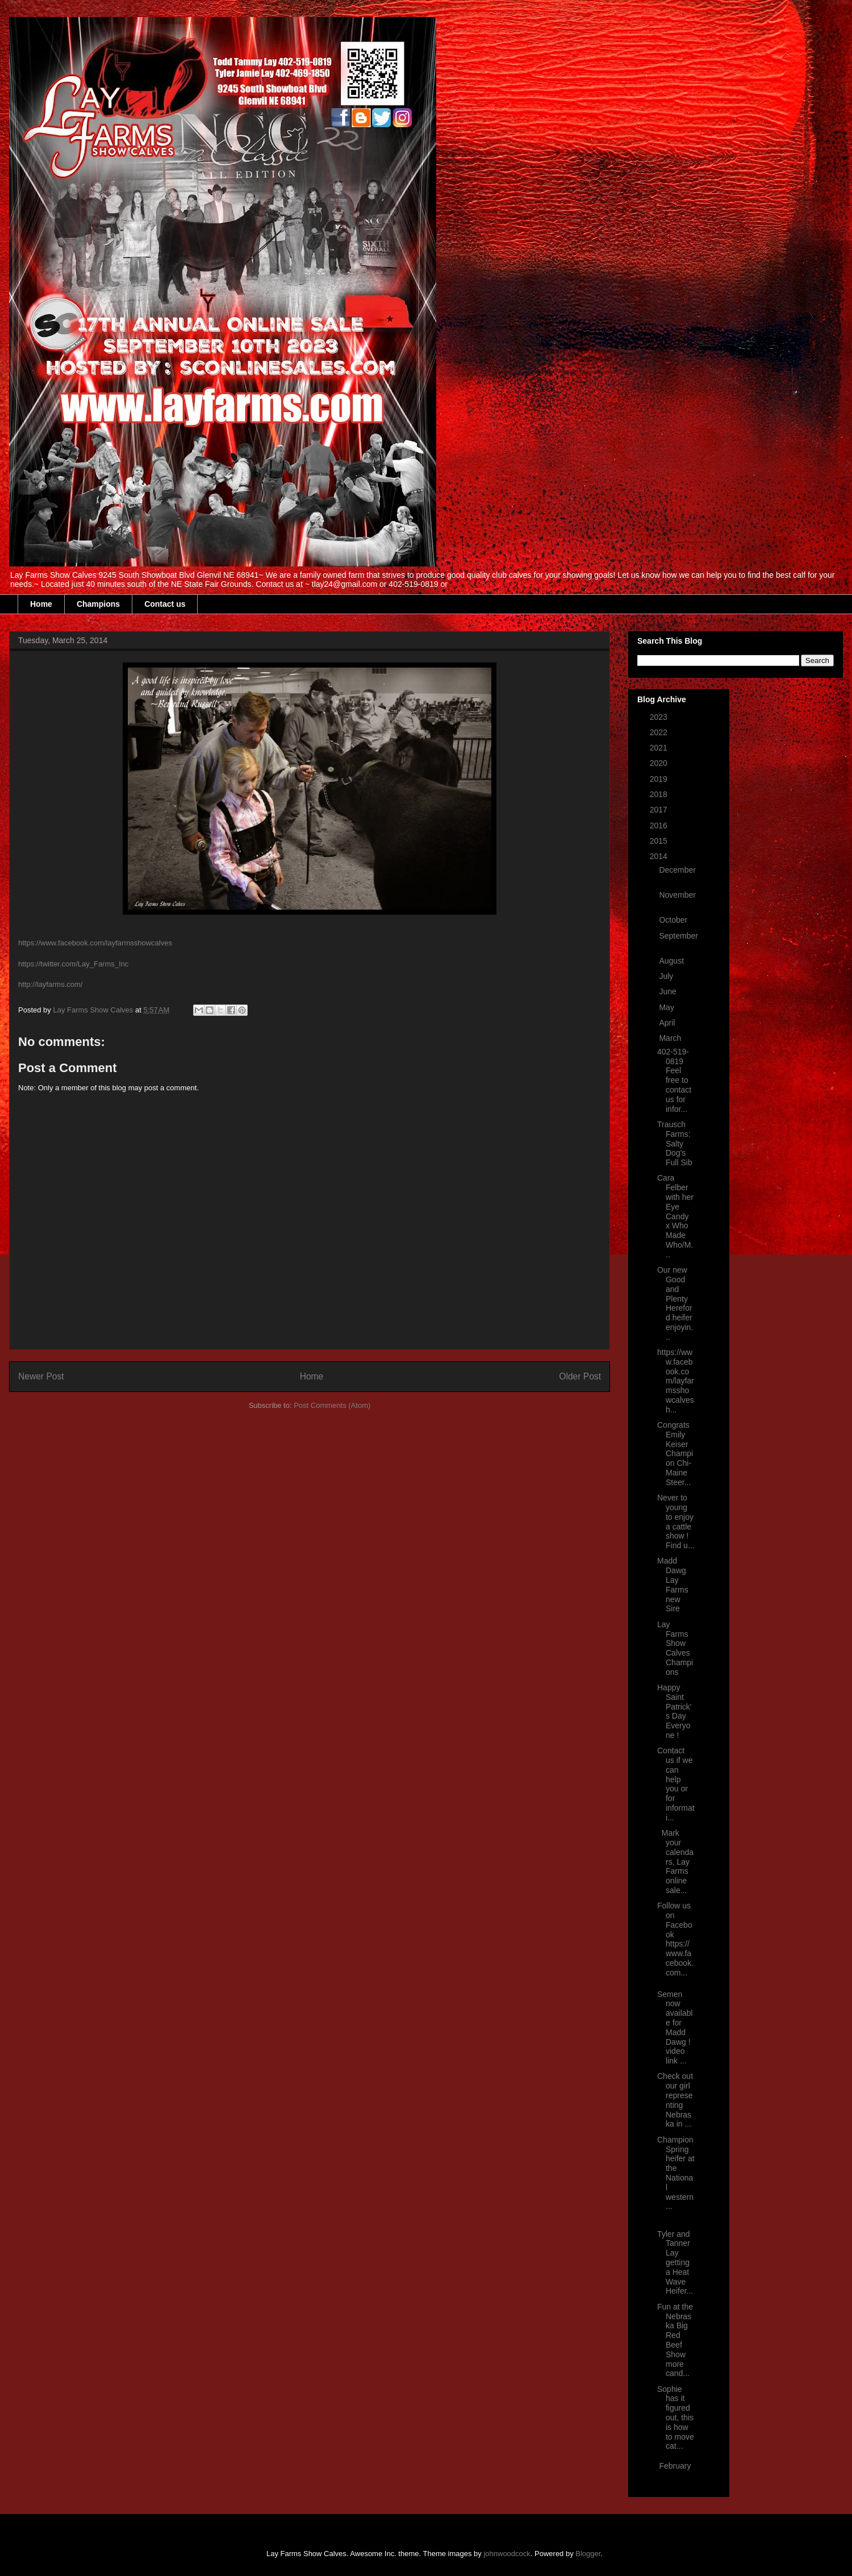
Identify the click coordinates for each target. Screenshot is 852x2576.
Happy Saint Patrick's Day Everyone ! (674, 1711)
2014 (660, 856)
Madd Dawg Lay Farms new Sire (672, 1584)
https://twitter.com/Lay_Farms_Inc (73, 964)
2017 (660, 809)
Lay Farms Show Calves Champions (675, 1648)
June (668, 991)
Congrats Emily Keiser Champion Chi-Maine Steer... (675, 1453)
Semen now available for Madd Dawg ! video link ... (674, 2028)
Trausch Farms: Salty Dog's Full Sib (674, 1143)
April (668, 1022)
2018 (660, 794)
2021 (660, 747)
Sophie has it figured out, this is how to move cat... (675, 2418)
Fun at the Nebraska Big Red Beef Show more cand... (675, 2340)
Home (41, 603)
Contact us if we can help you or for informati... (676, 1784)
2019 (660, 778)
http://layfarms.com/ (50, 984)
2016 (660, 825)
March (671, 1038)
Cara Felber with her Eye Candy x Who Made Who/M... (675, 1215)
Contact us (164, 603)
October (674, 919)
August (672, 960)
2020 (660, 763)
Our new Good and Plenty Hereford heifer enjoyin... (675, 1303)
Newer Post (41, 1376)
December (677, 869)
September (678, 935)
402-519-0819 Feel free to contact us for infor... (674, 1080)
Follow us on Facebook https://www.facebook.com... (675, 1939)
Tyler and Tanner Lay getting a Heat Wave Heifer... (675, 2262)
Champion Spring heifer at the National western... (676, 2173)
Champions (98, 603)
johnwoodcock (506, 2553)
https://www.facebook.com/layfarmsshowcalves (95, 943)
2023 (660, 717)
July (667, 976)
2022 (660, 732)
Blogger (587, 2553)
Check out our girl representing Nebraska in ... (675, 2099)
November (677, 894)
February (675, 2465)
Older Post (580, 1376)
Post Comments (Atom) (332, 1405)
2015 (660, 840)
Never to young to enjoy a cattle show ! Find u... (676, 1521)
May (667, 1007)
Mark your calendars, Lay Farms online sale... (675, 1861)
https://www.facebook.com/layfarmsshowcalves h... (675, 1381)
